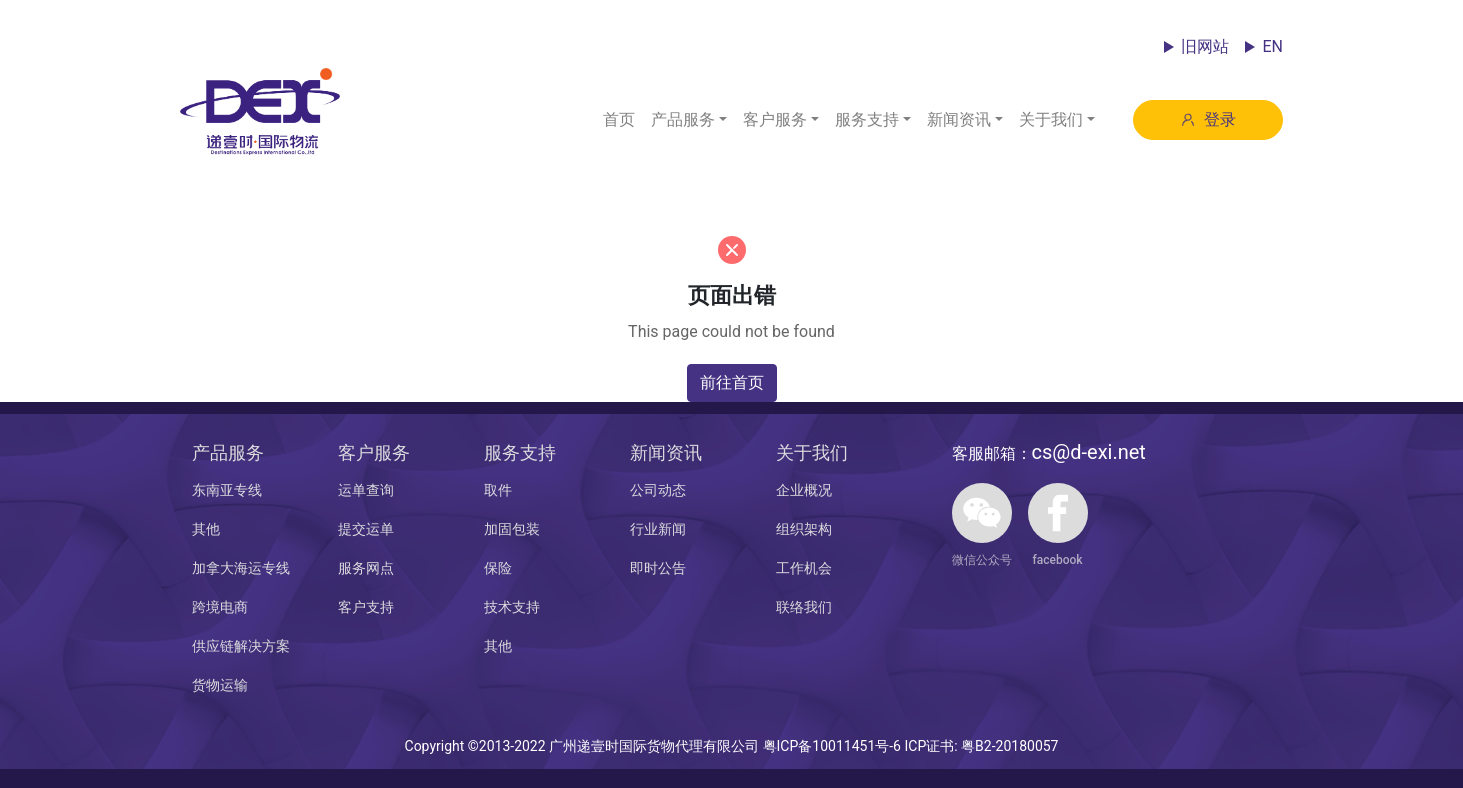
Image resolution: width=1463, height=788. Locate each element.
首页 (619, 119)
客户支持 (366, 607)
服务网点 (366, 568)
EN (1272, 46)
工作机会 (804, 568)
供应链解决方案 (241, 646)
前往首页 (732, 382)
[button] (689, 120)
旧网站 (1205, 46)
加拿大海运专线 (241, 568)
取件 (498, 490)
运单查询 (366, 490)
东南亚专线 (227, 490)
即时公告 (658, 568)
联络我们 (804, 607)
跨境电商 (220, 607)
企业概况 (804, 490)
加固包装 (512, 529)
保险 (498, 568)
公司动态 (658, 490)
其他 (206, 529)
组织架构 (804, 529)
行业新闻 (658, 529)
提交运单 (366, 529)
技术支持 (512, 607)
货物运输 (220, 685)
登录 (1208, 119)
